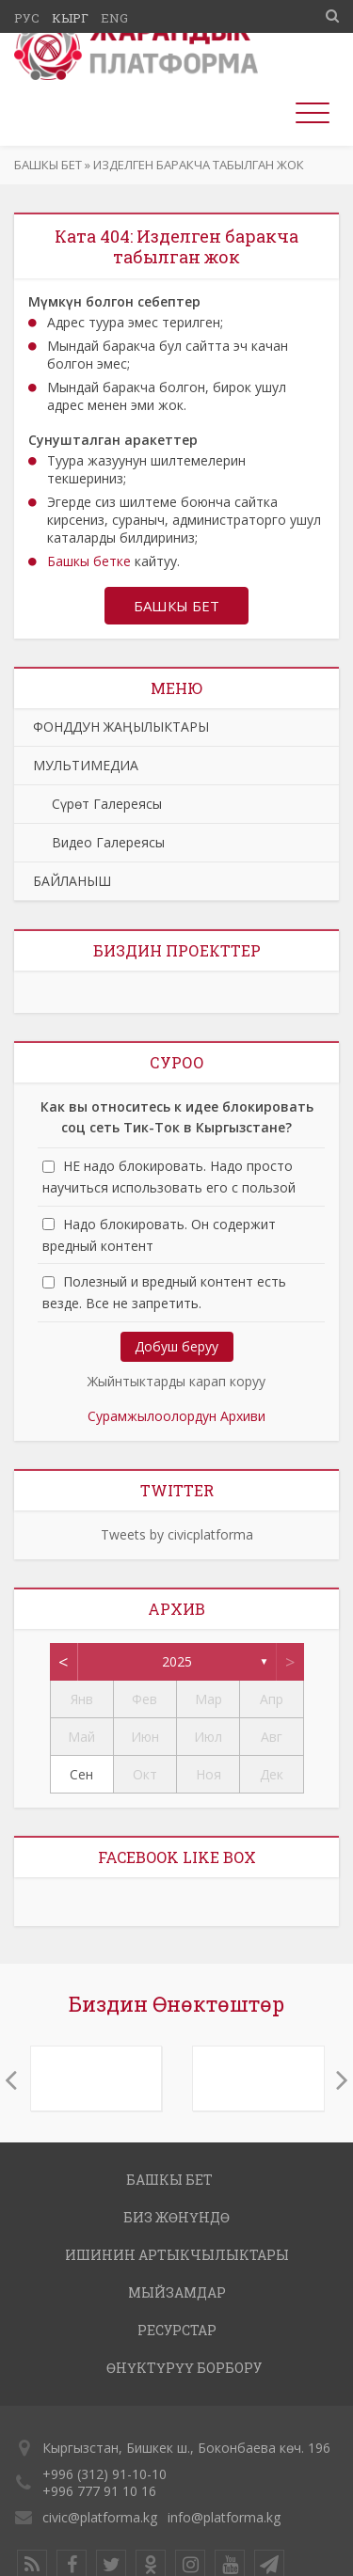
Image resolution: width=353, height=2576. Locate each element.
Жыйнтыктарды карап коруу (176, 1381)
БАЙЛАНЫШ (72, 881)
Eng (114, 17)
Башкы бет (48, 164)
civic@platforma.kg (99, 2517)
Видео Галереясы (99, 842)
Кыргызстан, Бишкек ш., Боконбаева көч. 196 (186, 2448)
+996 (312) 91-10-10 (104, 2474)
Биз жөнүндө (176, 2217)
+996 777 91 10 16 (99, 2491)
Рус (27, 17)
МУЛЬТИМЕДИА (85, 765)
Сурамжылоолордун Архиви (176, 1416)
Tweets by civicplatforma (177, 1534)
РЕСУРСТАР (177, 2330)
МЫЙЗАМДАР (177, 2292)
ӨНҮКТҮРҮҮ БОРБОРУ (184, 2368)
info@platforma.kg (224, 2517)
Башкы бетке (89, 561)
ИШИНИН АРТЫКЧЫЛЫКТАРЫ (177, 2255)
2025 (177, 1661)
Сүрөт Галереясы (97, 804)
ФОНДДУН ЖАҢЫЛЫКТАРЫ (121, 726)
